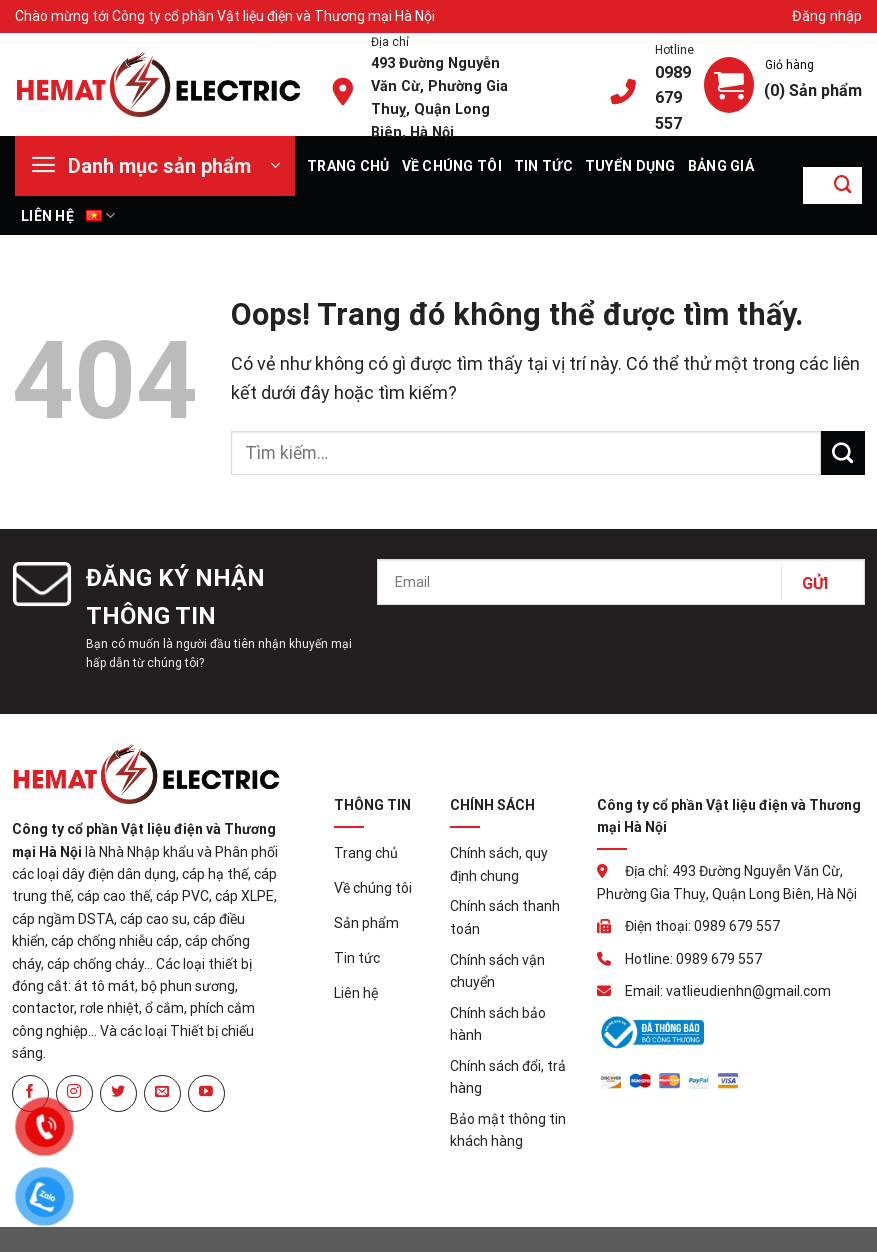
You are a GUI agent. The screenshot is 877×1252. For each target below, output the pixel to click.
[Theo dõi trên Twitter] (118, 1093)
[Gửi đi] (843, 185)
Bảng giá (721, 166)
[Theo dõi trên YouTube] (206, 1093)
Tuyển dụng (630, 166)
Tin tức (543, 166)
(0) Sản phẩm (813, 90)
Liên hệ (47, 216)
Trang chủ (348, 166)
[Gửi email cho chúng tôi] (162, 1093)
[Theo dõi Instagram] (74, 1093)
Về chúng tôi (452, 166)
